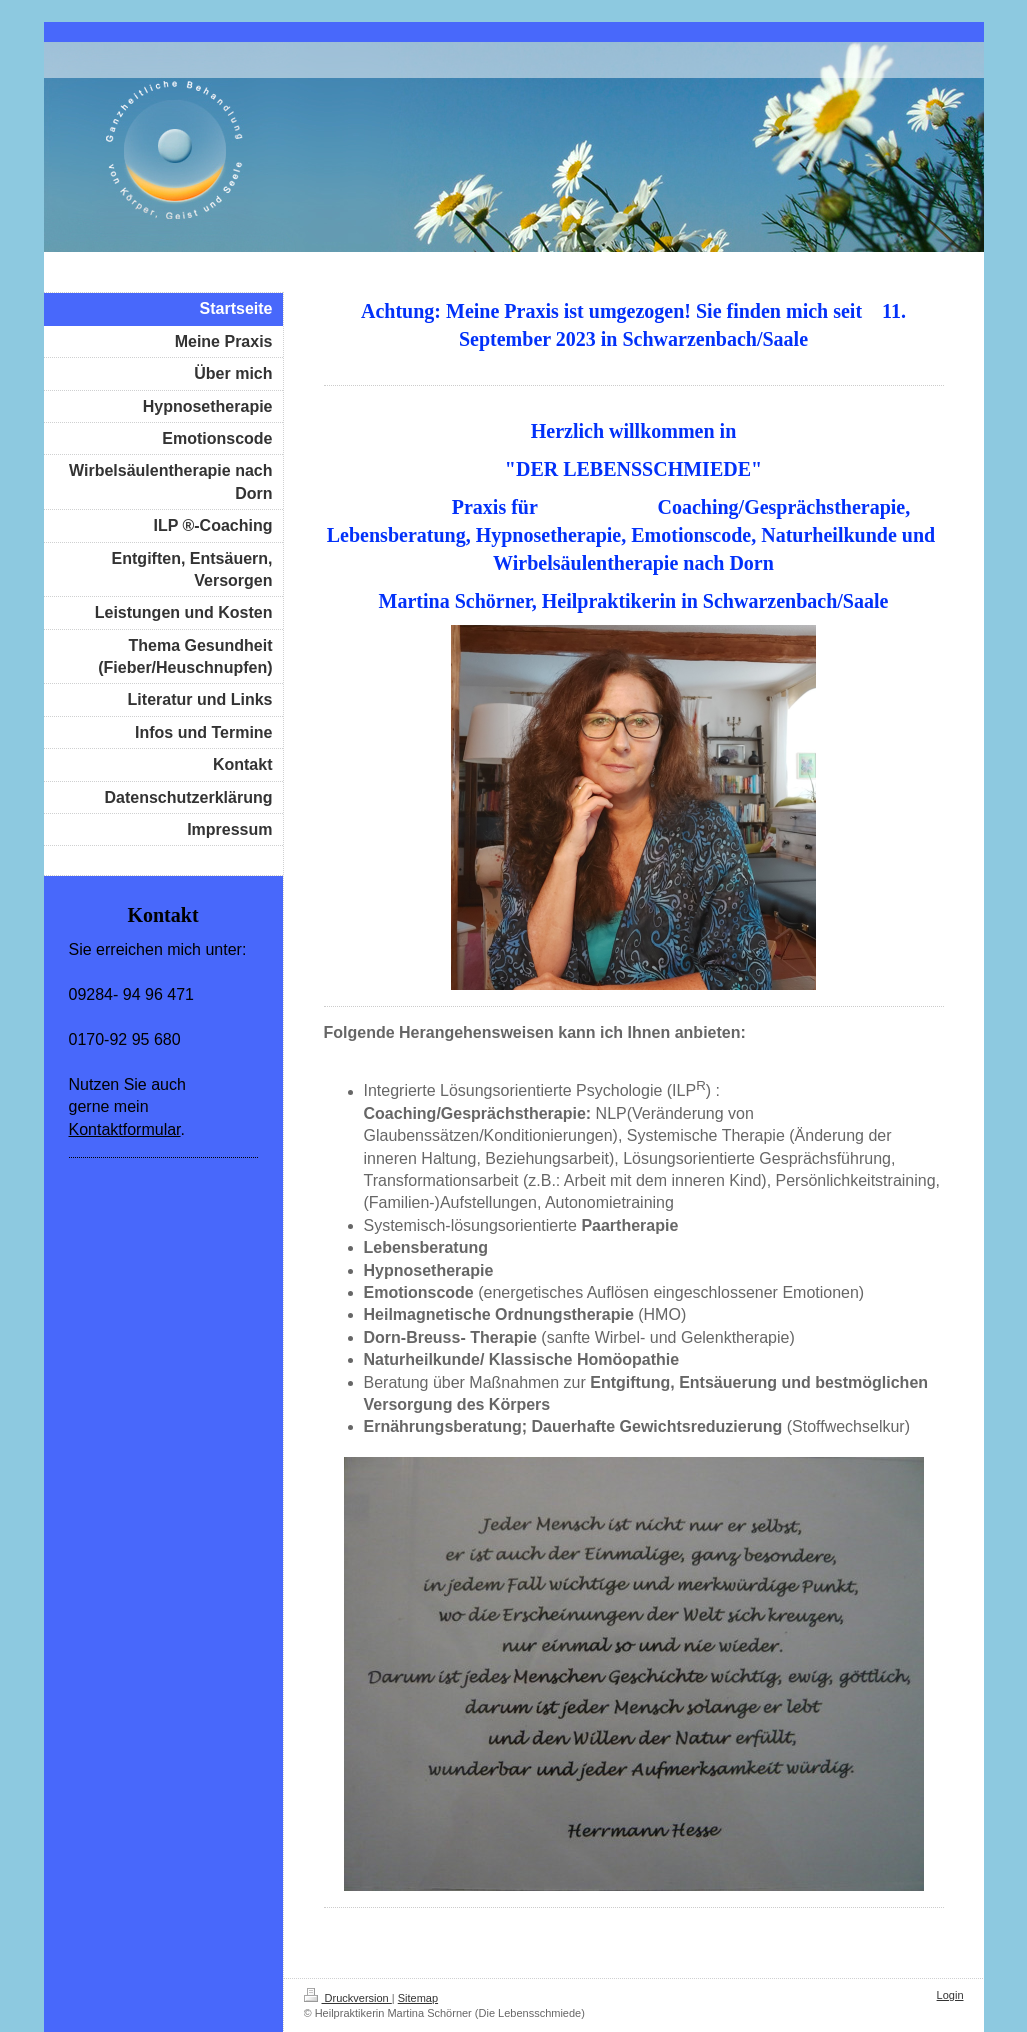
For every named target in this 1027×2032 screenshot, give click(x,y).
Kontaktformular (125, 1129)
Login (950, 1995)
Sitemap (418, 1998)
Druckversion (348, 1998)
